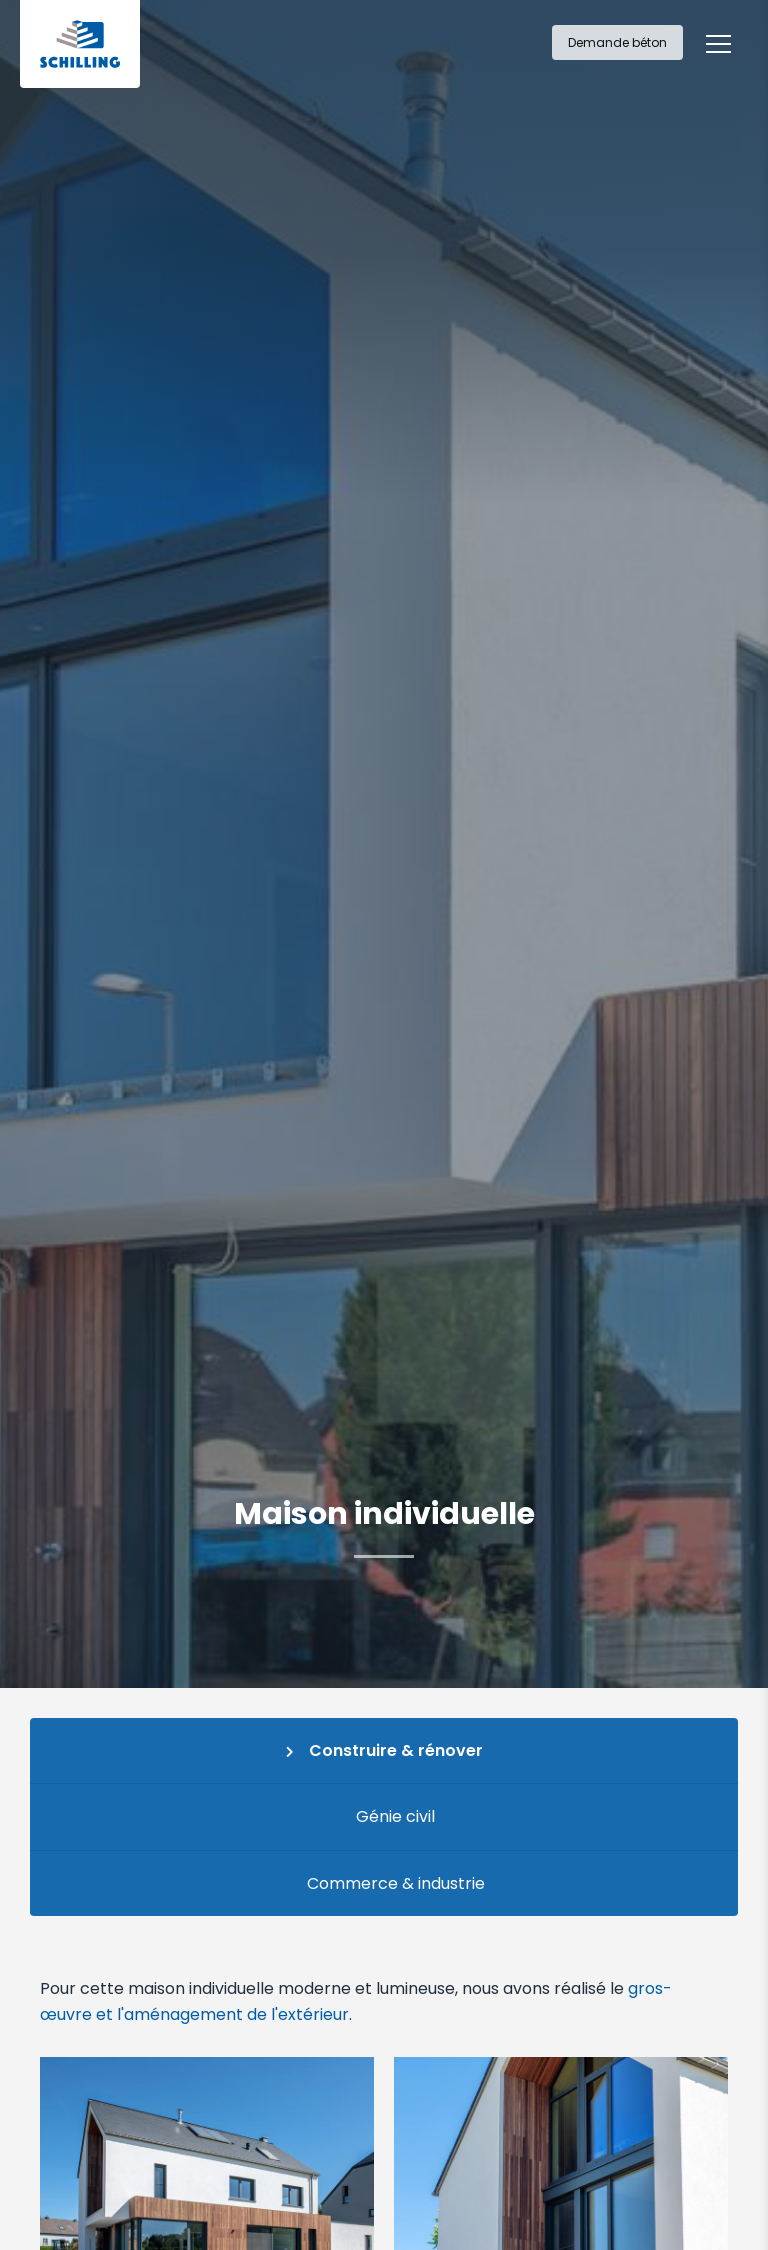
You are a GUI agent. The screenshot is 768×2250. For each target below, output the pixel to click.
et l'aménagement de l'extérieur (222, 2014)
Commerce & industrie (396, 1883)
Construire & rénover (396, 1750)
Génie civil (395, 1816)
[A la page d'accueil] (80, 44)
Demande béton (617, 42)
